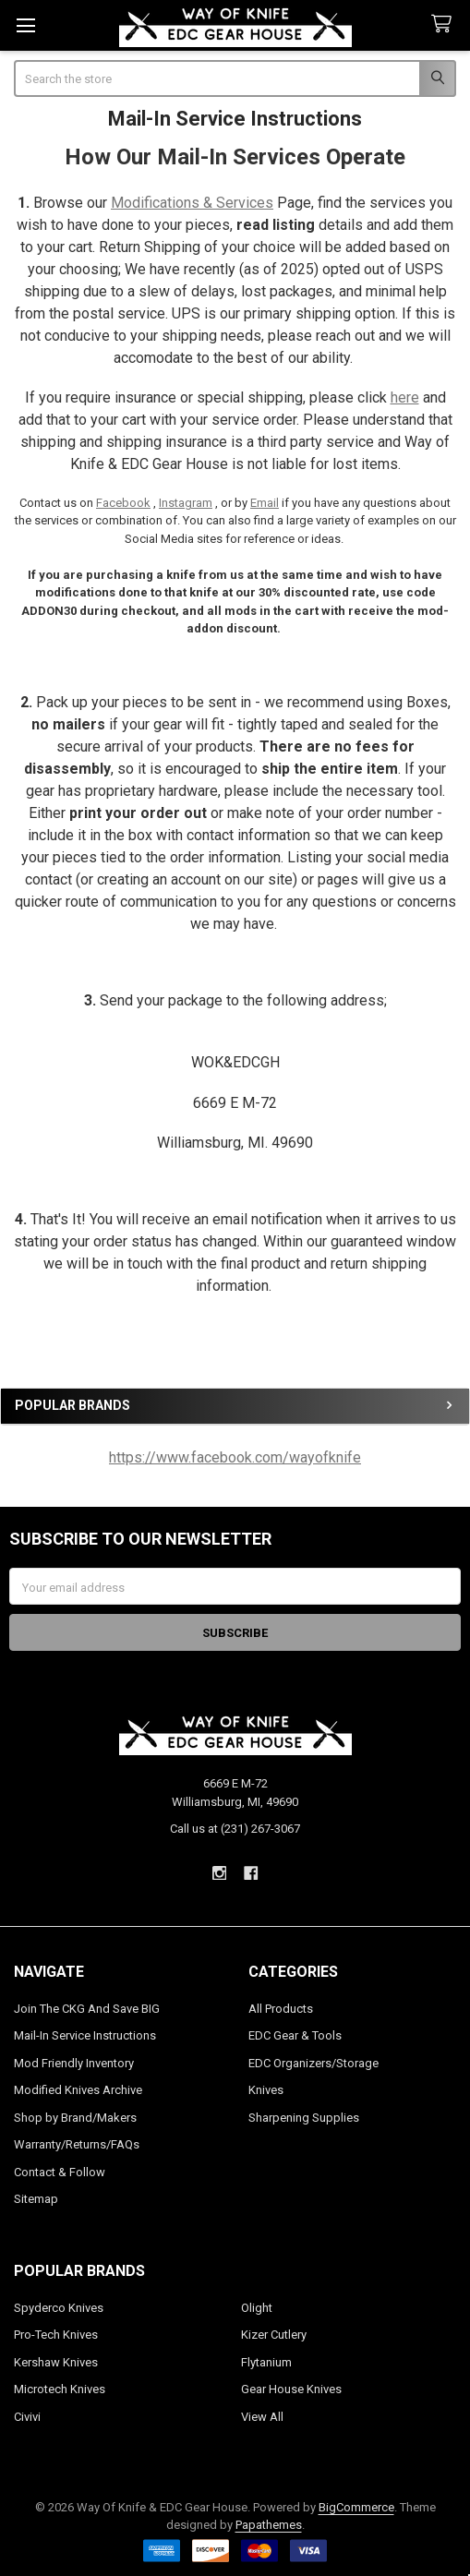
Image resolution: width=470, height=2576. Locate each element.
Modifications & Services (192, 202)
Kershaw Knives (56, 2362)
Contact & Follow (59, 2172)
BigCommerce (356, 2507)
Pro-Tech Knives (56, 2334)
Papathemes (268, 2525)
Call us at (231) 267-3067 (235, 1829)
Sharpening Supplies (303, 2118)
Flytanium (266, 2362)
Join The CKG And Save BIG (87, 2009)
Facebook (123, 503)
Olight (256, 2308)
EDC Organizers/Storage (313, 2063)
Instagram (185, 503)
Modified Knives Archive (78, 2090)
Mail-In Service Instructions (85, 2035)
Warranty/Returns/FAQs (76, 2144)
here (405, 397)
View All (262, 2417)
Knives (265, 2090)
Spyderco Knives (58, 2308)
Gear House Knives (291, 2389)
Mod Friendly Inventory (74, 2063)
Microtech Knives (59, 2389)
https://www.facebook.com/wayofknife (235, 1457)
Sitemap (36, 2199)
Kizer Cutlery (274, 2334)
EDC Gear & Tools (295, 2035)
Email (264, 503)
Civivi (27, 2417)
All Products (280, 2009)
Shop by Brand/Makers (75, 2118)
